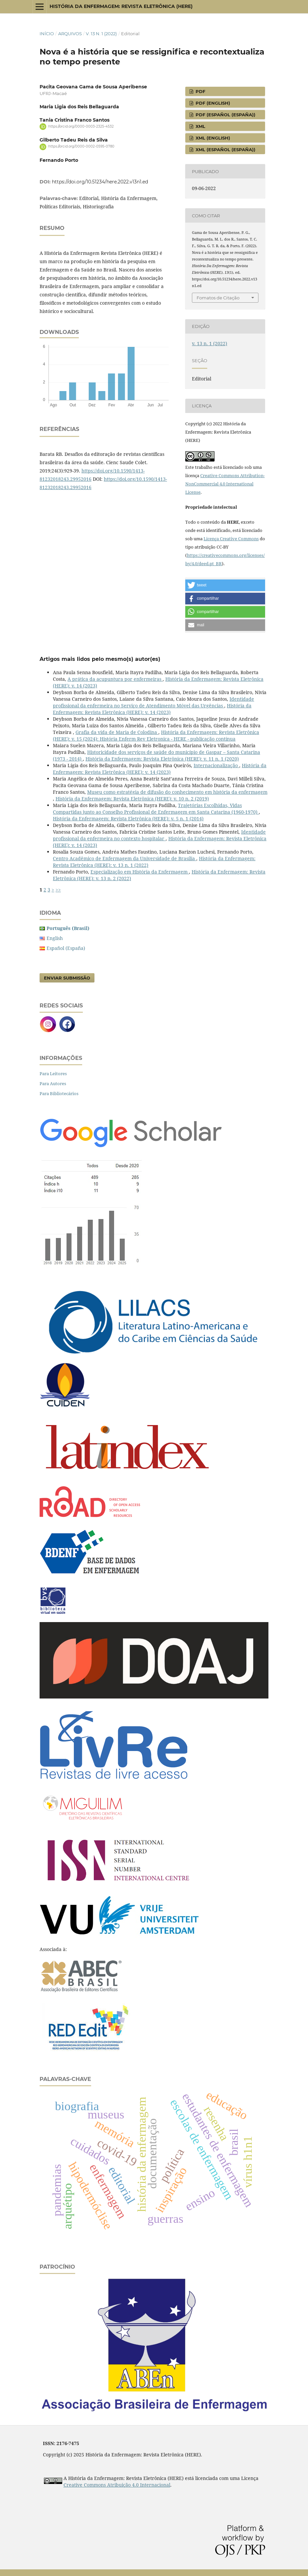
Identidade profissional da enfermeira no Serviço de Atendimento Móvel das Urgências (153, 702)
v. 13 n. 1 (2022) (101, 33)
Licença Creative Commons (231, 539)
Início (47, 33)
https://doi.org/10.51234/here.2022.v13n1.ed (100, 182)
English (55, 938)
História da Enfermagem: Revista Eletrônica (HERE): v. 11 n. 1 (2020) (162, 759)
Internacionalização (216, 765)
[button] (225, 585)
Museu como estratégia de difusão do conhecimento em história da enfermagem (177, 792)
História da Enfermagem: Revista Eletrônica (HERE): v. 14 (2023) (152, 708)
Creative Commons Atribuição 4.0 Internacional (117, 2485)
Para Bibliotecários (59, 1093)
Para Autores (53, 1083)
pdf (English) (212, 103)
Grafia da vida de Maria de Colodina (117, 732)
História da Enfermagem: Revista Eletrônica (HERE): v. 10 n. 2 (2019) (132, 798)
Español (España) (66, 948)
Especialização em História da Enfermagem (139, 872)
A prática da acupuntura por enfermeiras (115, 679)
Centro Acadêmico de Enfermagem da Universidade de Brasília (124, 858)
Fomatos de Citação (218, 297)
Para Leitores (53, 1074)
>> (58, 889)
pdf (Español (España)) (224, 114)
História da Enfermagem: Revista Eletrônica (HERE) (121, 6)
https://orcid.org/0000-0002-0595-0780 (81, 147)
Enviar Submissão (67, 977)
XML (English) (212, 138)
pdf (199, 91)
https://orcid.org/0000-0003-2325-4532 (81, 126)
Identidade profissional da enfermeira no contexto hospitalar (159, 835)
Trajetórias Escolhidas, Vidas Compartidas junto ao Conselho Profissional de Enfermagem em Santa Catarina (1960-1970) (156, 808)
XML (199, 126)
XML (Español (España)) (224, 149)
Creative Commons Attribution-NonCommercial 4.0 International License (225, 483)
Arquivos (70, 33)
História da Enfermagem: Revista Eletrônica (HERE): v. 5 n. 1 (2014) (128, 818)
